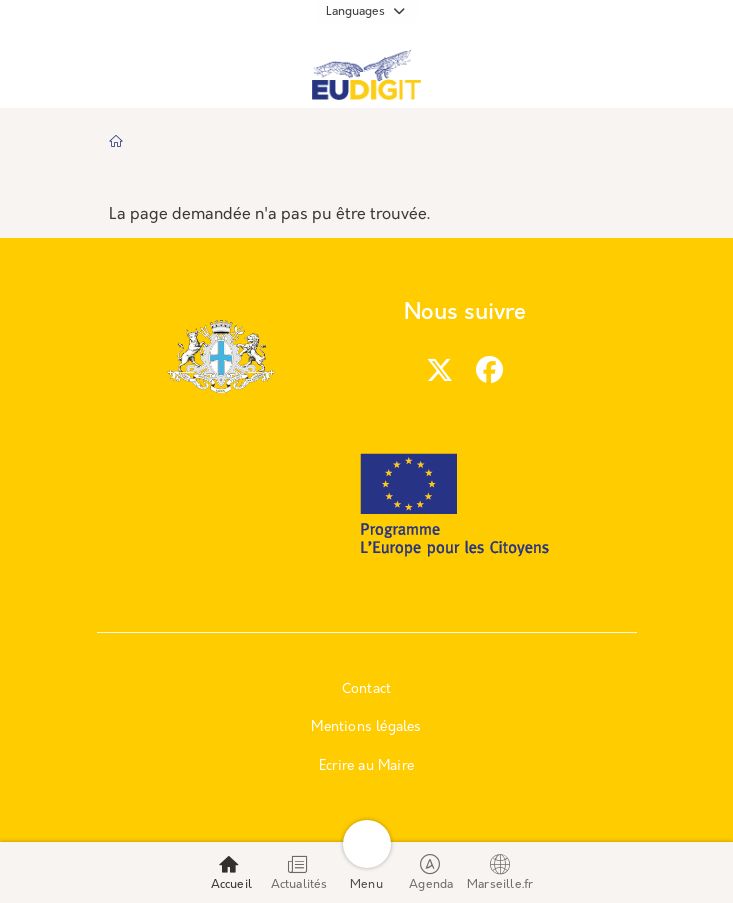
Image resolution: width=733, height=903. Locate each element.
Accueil (231, 872)
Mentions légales (366, 727)
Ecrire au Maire (366, 766)
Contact (366, 689)
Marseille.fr (500, 872)
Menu (366, 872)
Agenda (431, 872)
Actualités (299, 872)
